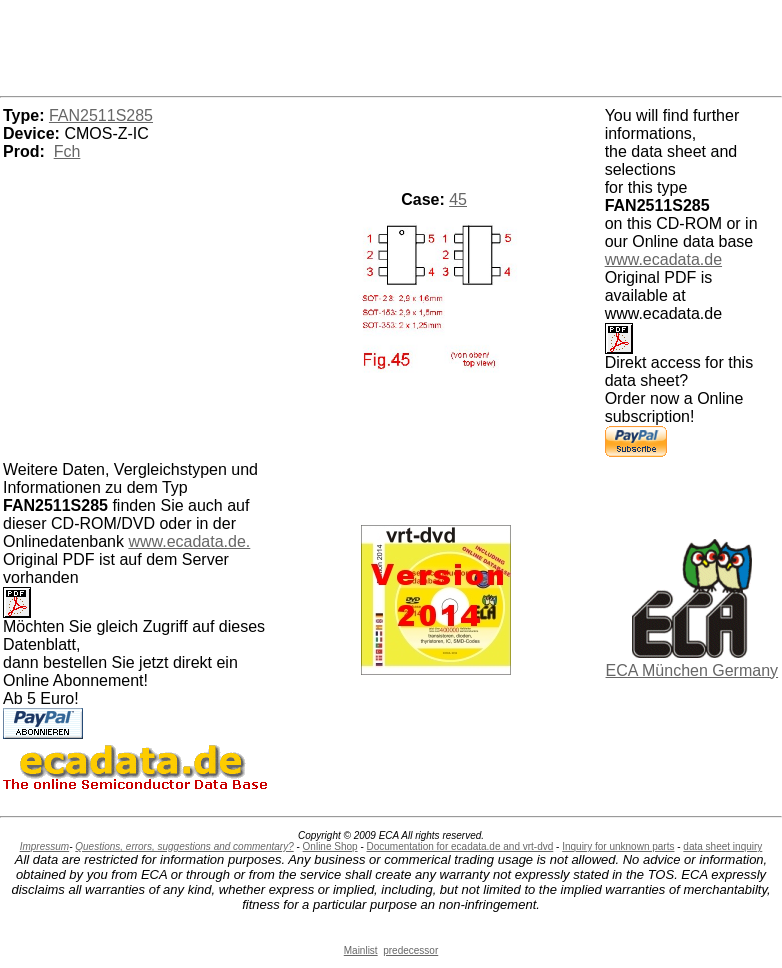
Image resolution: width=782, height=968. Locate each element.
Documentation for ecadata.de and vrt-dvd (460, 846)
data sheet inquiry (722, 846)
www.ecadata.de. (189, 541)
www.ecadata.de (663, 259)
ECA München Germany (692, 670)
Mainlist (361, 950)
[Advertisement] (391, 45)
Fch (67, 151)
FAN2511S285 (101, 115)
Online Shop (330, 846)
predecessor (410, 950)
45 (458, 199)
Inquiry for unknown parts (618, 846)
